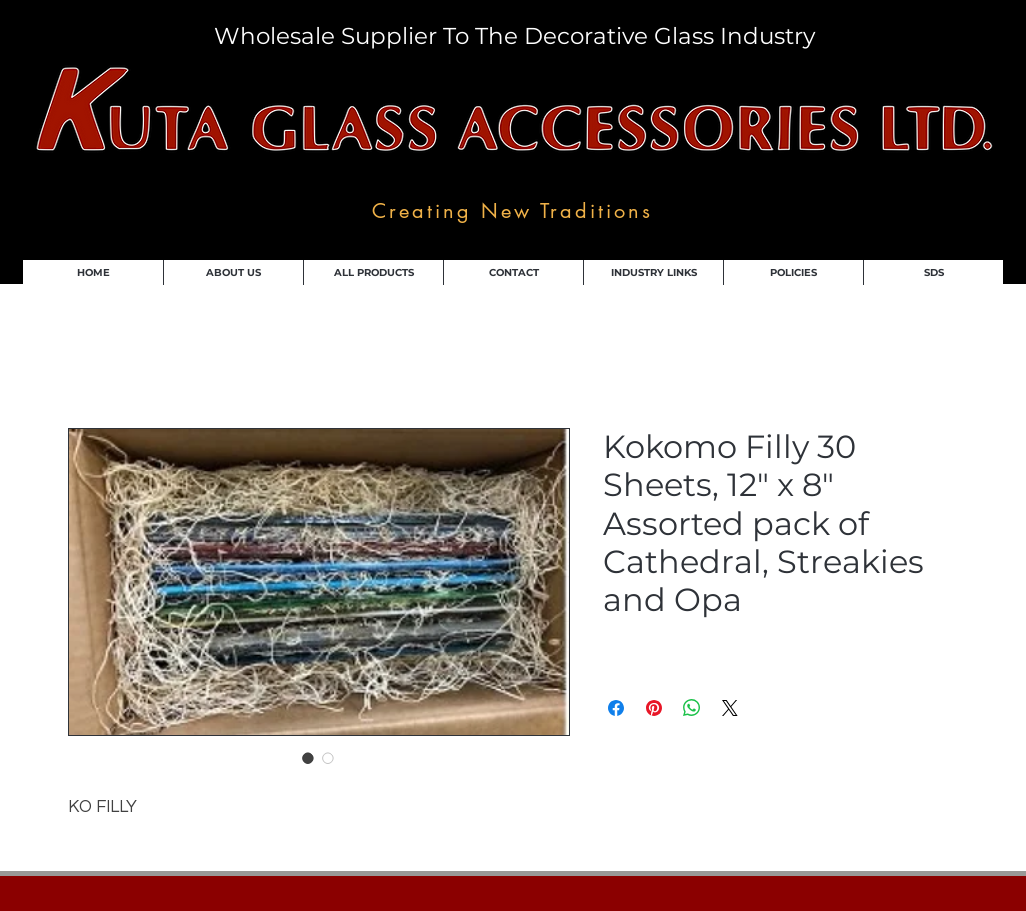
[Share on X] (730, 708)
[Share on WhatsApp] (692, 708)
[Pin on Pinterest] (654, 708)
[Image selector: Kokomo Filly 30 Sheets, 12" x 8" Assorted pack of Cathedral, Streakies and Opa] (308, 758)
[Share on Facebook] (616, 708)
